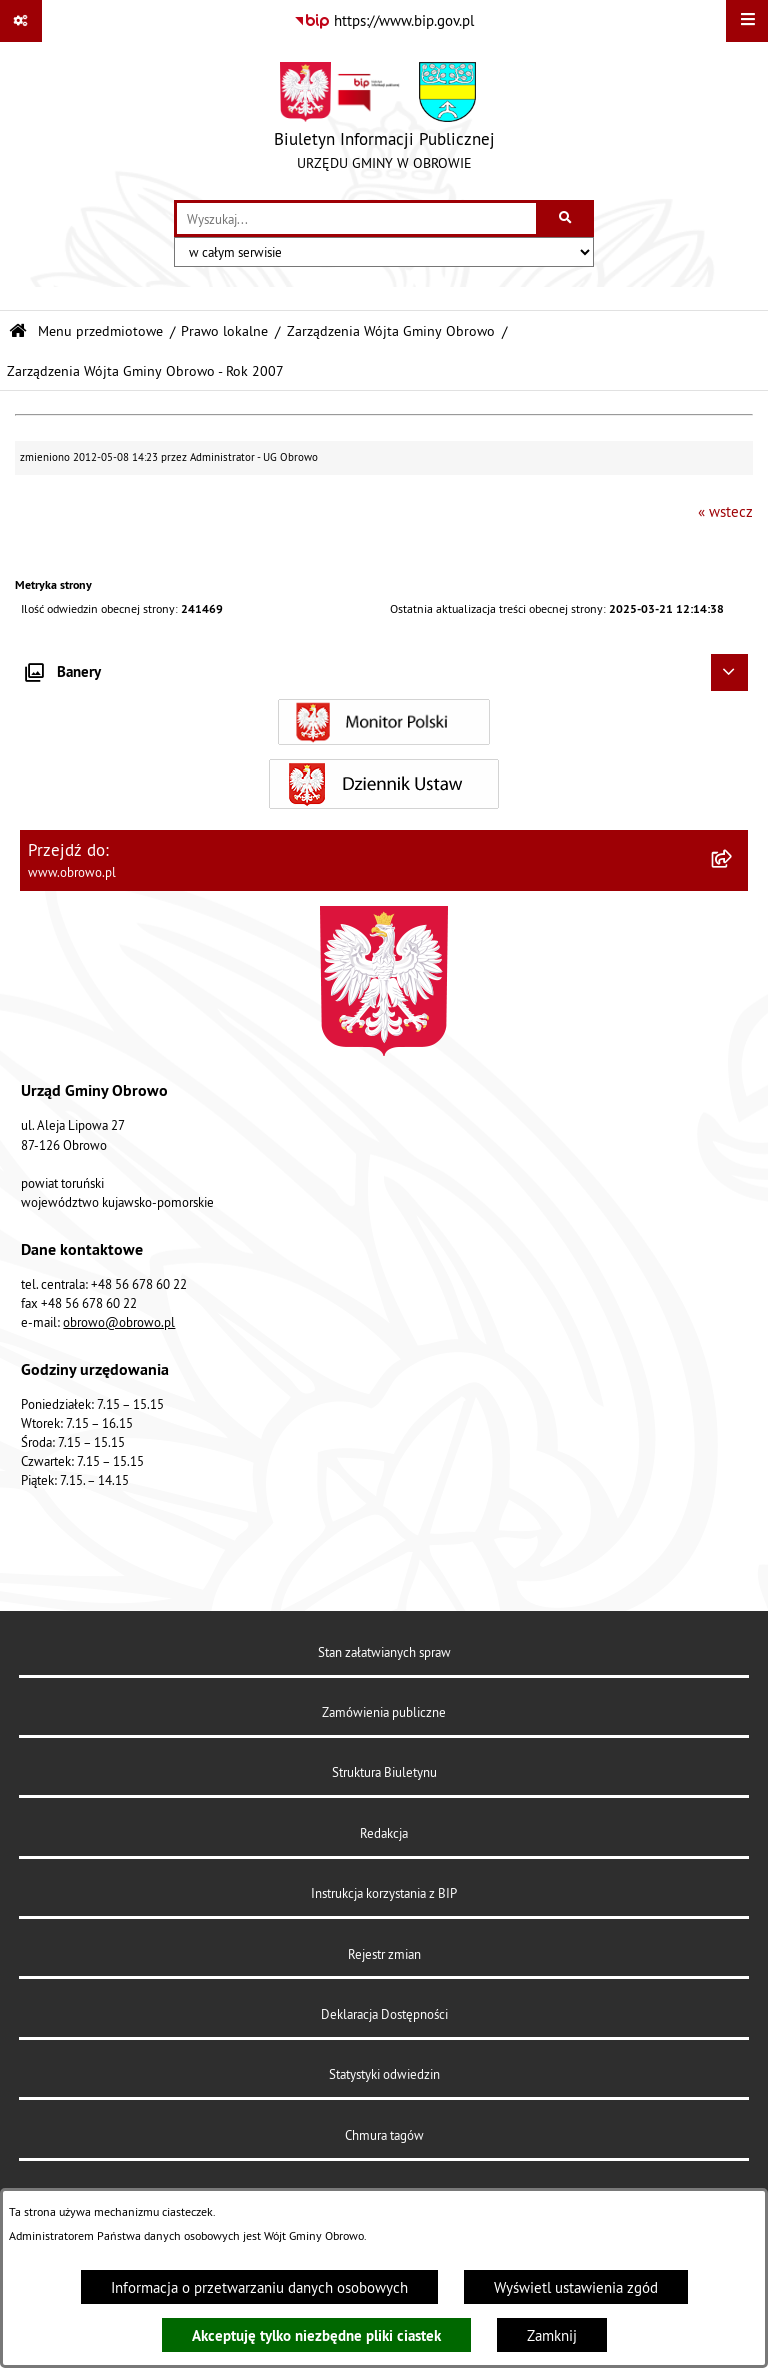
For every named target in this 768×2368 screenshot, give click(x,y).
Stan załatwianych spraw (384, 1652)
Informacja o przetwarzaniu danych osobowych (259, 2287)
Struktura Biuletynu (384, 1772)
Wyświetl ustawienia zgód (576, 2287)
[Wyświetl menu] (747, 21)
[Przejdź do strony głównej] (384, 121)
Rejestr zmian (384, 1954)
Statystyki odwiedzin (384, 2074)
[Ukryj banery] (730, 673)
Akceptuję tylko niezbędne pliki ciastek (316, 2335)
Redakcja (384, 1833)
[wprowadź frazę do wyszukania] (356, 219)
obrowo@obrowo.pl (119, 1322)
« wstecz (725, 511)
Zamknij (552, 2335)
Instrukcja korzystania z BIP (384, 1893)
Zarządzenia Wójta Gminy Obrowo (391, 331)
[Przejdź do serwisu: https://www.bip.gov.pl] (384, 21)
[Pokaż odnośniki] (21, 21)
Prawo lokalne (224, 331)
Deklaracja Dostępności (384, 2014)
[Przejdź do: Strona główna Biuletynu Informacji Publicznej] (18, 331)
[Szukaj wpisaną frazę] (566, 219)
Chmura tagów (384, 2135)
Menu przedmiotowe (100, 331)
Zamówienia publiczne (384, 1712)
